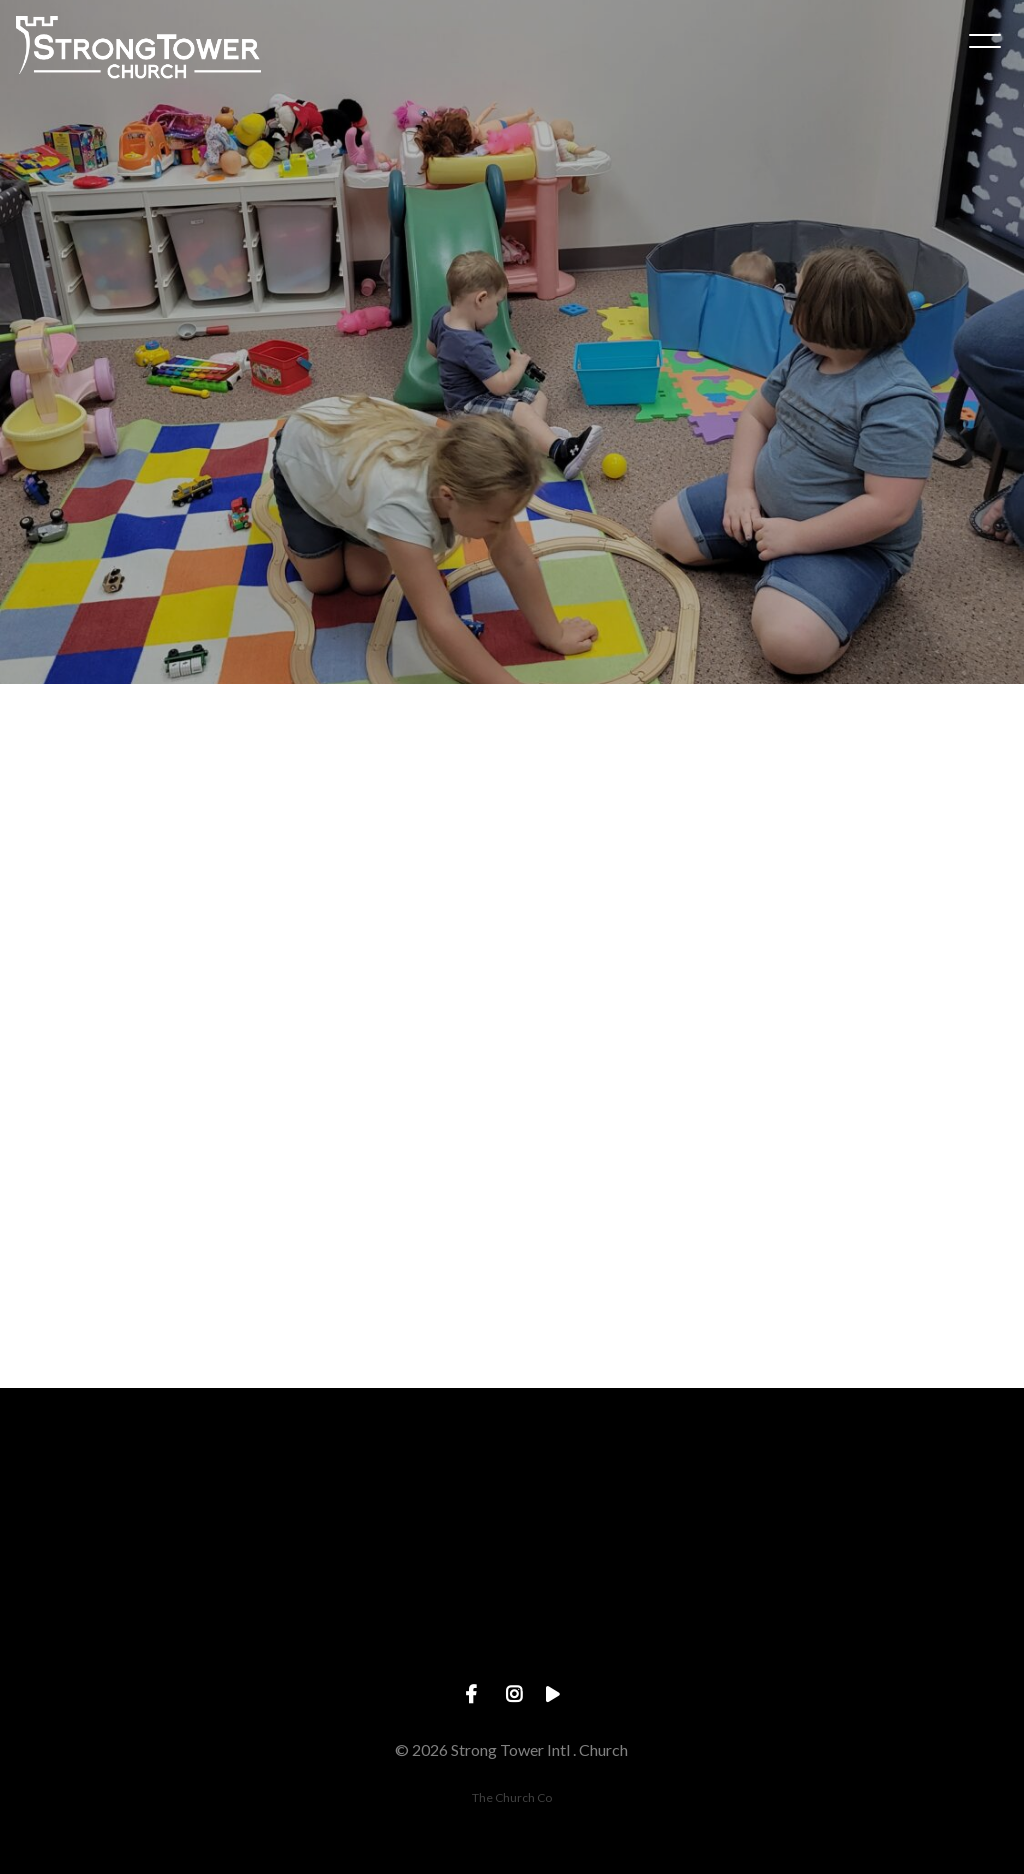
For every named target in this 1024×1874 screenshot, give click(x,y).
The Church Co (512, 1797)
